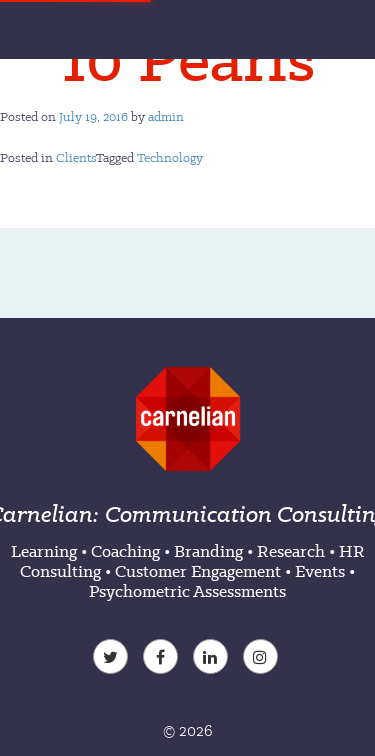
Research (291, 551)
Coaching (125, 551)
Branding (208, 551)
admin (166, 116)
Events (320, 571)
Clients (76, 157)
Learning (44, 551)
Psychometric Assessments (187, 591)
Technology (170, 157)
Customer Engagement (198, 571)
